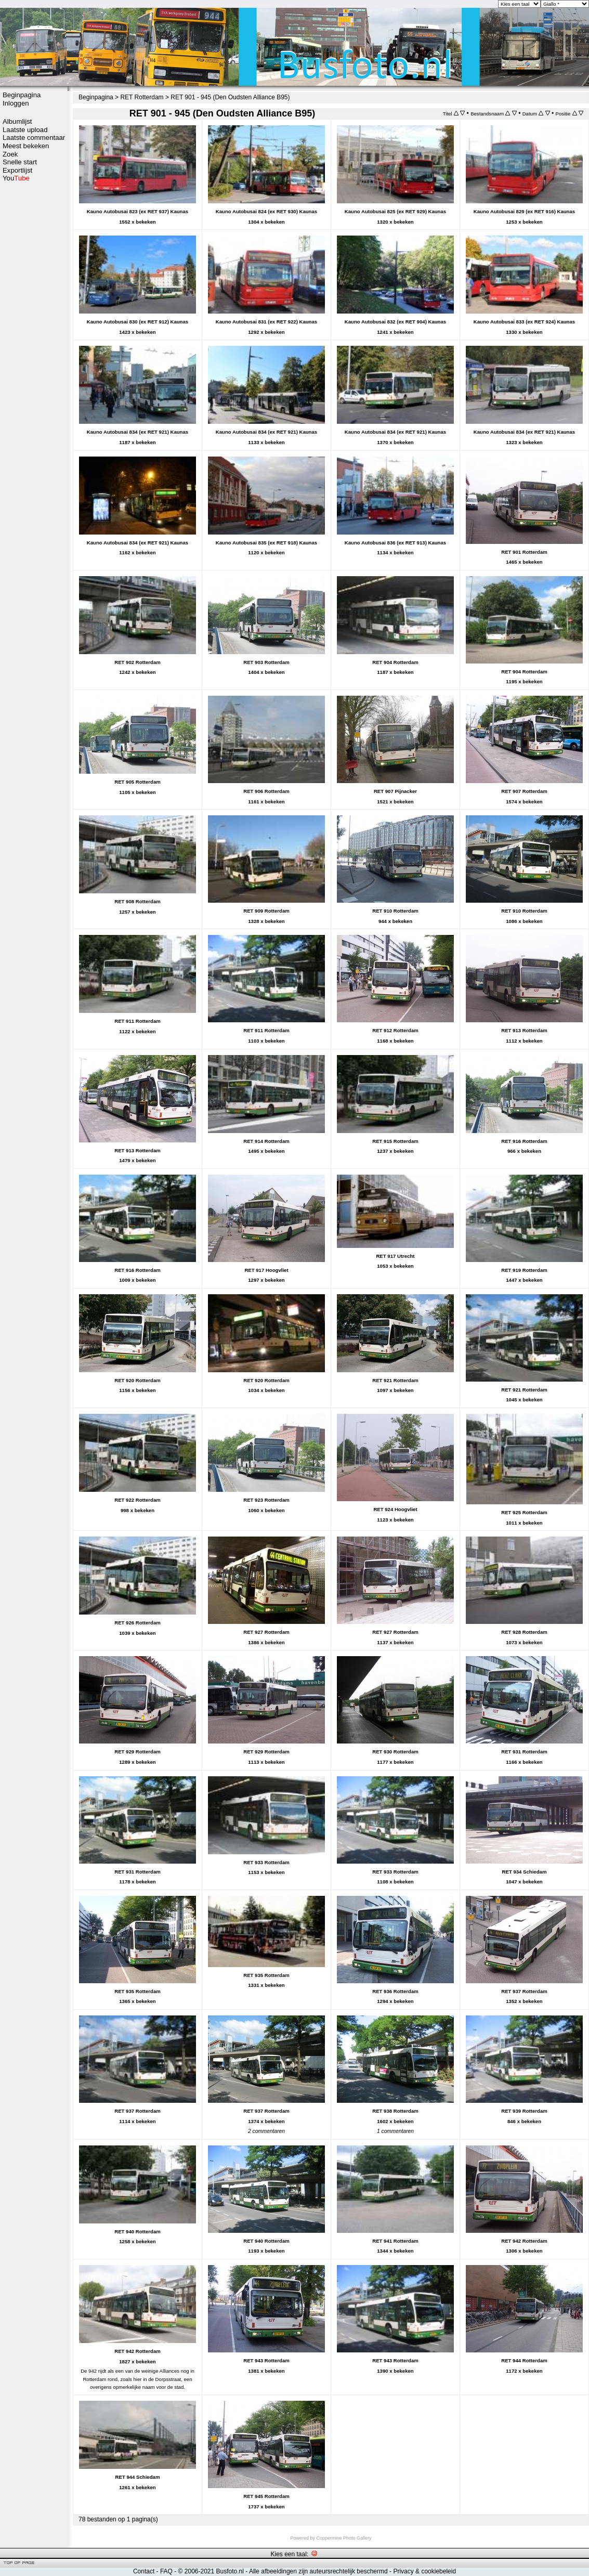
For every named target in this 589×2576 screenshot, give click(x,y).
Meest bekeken (26, 146)
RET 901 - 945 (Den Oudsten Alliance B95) (230, 97)
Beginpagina (22, 95)
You (16, 178)
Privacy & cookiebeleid (424, 2571)
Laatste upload (25, 130)
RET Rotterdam (141, 97)
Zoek (10, 154)
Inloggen (16, 103)
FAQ (166, 2571)
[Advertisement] (34, 347)
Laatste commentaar (34, 137)
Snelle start (20, 162)
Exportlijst (17, 170)
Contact (143, 2571)
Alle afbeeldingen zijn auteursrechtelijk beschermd (318, 2571)
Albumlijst (17, 121)
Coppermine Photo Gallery (343, 2538)
